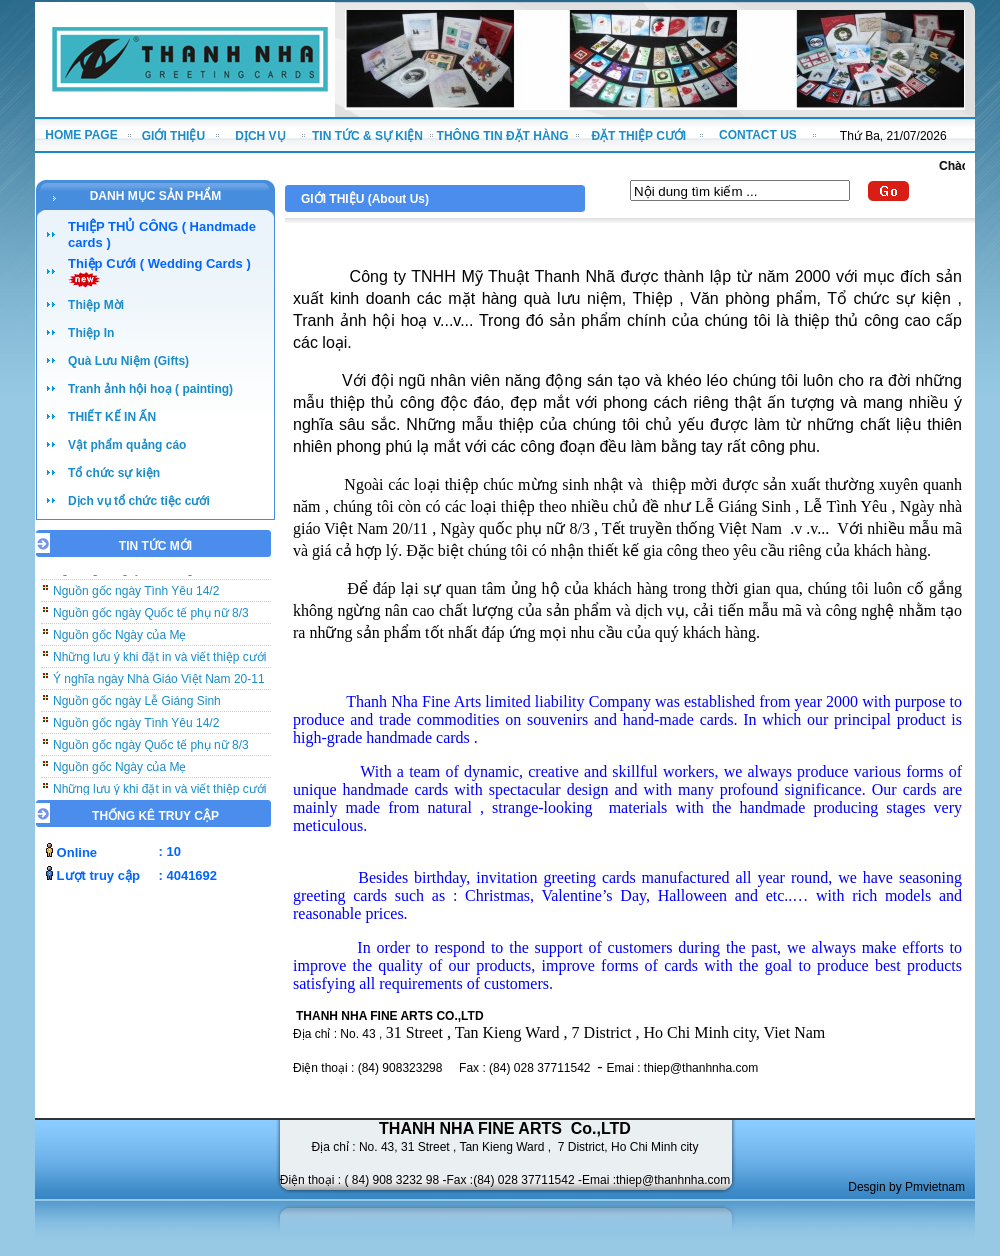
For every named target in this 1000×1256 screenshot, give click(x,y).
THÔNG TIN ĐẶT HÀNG (503, 136)
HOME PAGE (81, 135)
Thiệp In (91, 333)
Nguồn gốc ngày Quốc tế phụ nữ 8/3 (151, 617)
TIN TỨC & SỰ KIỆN (367, 136)
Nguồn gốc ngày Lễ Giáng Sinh (137, 705)
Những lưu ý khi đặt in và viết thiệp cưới (159, 661)
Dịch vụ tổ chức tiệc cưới (139, 501)
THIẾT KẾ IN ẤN (112, 417)
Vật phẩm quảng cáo (127, 445)
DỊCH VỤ (260, 136)
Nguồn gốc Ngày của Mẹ (119, 639)
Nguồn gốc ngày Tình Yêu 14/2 (136, 595)
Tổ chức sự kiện (114, 473)
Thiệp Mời (96, 305)
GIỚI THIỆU (173, 136)
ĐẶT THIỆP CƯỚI (638, 136)
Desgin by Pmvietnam (906, 1187)
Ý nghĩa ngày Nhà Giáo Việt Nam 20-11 (159, 683)
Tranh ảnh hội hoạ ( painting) (150, 389)
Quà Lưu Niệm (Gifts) (128, 361)
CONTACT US (758, 135)
